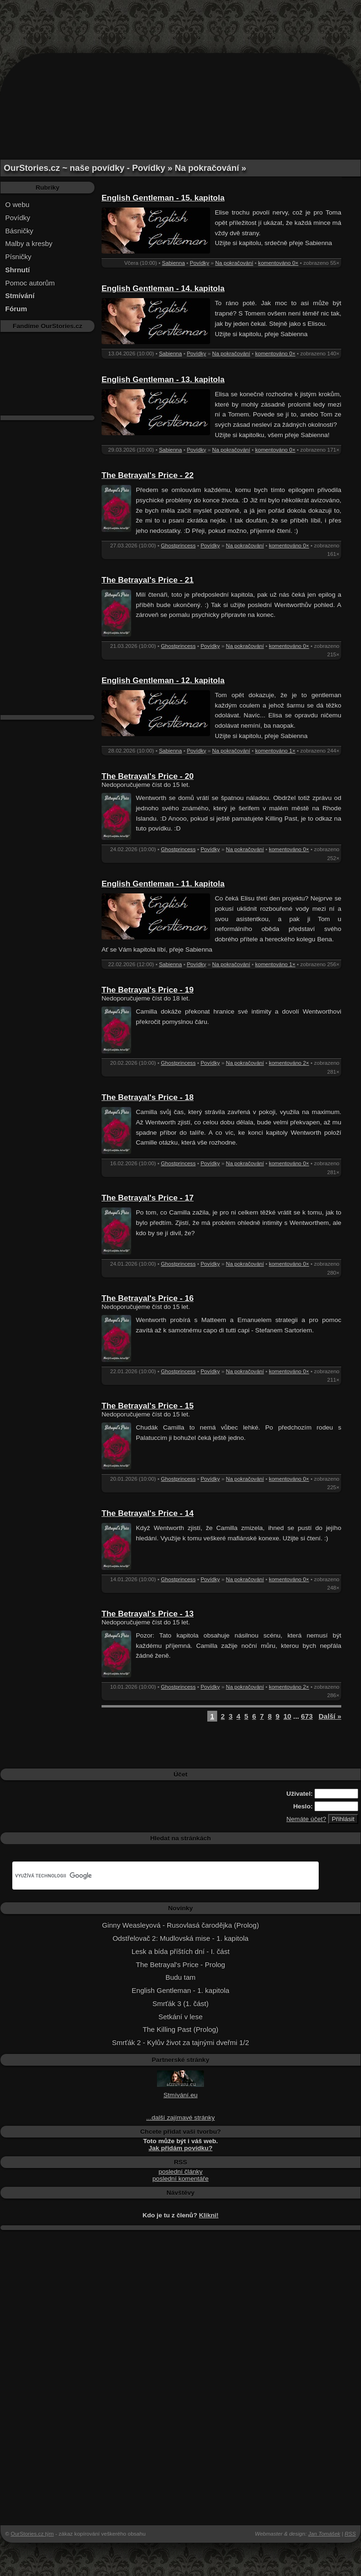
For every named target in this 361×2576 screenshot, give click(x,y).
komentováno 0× (278, 263)
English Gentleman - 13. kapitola (163, 379)
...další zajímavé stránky (180, 2117)
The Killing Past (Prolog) (180, 2029)
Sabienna (173, 263)
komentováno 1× (275, 751)
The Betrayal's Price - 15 (148, 1405)
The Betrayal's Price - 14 (148, 1513)
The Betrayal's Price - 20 (148, 776)
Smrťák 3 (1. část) (180, 2003)
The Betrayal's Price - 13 (148, 1613)
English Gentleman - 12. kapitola (163, 680)
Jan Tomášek (324, 2534)
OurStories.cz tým (32, 2534)
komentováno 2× (289, 1063)
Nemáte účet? (306, 1818)
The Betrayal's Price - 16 (148, 1298)
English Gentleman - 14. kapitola (163, 288)
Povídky (17, 218)
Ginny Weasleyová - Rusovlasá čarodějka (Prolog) (180, 1925)
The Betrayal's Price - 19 (148, 989)
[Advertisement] (180, 21)
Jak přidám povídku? (180, 2148)
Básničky (19, 231)
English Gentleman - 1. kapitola (180, 1990)
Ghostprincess (178, 545)
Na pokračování (234, 263)
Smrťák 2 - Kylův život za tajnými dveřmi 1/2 (180, 2042)
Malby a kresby (29, 243)
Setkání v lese (180, 2017)
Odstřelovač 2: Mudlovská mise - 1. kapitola (180, 1938)
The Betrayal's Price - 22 (148, 475)
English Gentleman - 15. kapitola (163, 197)
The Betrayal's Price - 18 (148, 1097)
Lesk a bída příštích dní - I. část (181, 1951)
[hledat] (154, 1875)
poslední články (180, 2171)
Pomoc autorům (30, 283)
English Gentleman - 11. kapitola (163, 883)
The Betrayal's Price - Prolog (180, 1965)
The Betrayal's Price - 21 (148, 580)
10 (287, 1716)
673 (307, 1716)
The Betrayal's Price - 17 (148, 1197)
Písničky (18, 257)
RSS (350, 2534)
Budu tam (180, 1977)
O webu (17, 204)
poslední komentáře (180, 2178)
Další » (330, 1716)
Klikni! (209, 2215)
